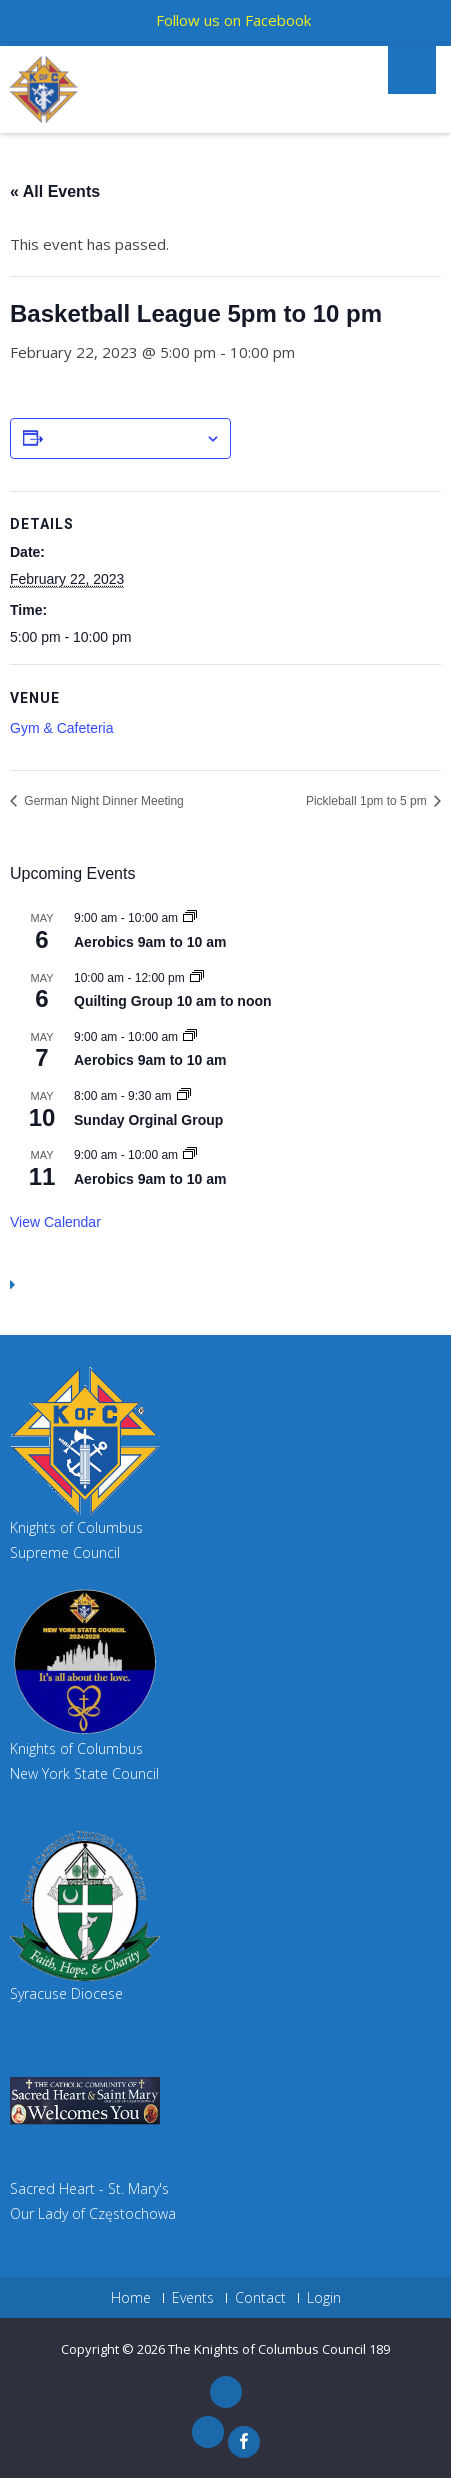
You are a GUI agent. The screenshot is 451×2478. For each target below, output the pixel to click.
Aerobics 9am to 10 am (150, 942)
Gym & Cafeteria (61, 728)
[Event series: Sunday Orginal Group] (184, 1096)
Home (131, 2298)
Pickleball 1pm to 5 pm (368, 801)
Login (324, 2298)
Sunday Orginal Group (148, 1120)
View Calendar (55, 1222)
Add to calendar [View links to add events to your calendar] (124, 439)
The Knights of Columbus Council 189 (279, 2349)
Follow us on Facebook (233, 20)
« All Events (55, 191)
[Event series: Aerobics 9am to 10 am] (190, 918)
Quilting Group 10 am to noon (173, 1001)
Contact (260, 2298)
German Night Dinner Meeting (102, 801)
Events (193, 2298)
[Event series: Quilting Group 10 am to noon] (197, 978)
